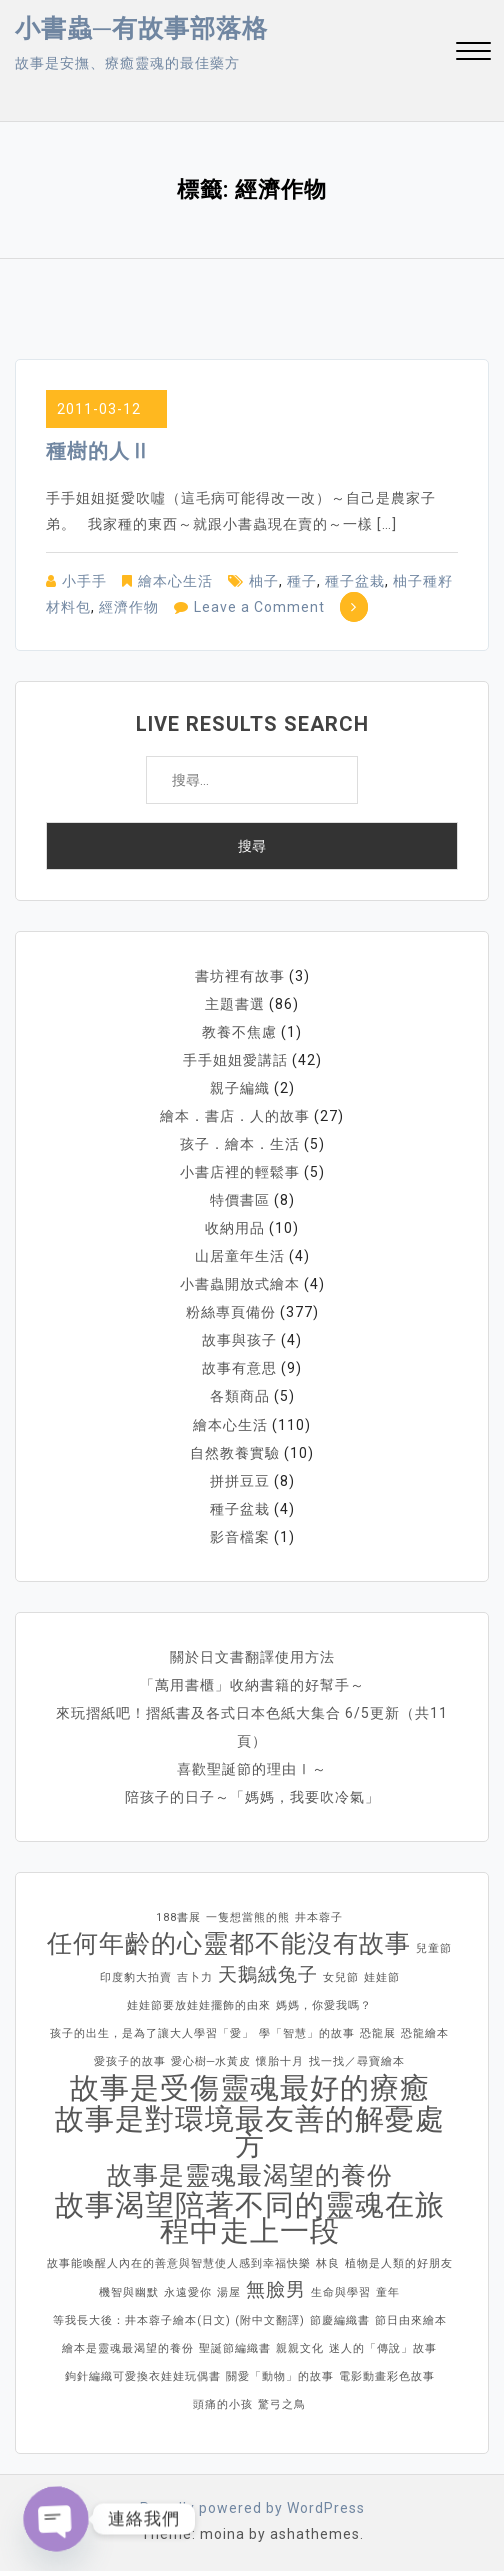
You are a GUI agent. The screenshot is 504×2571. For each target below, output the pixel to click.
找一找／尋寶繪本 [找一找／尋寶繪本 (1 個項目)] (357, 2060)
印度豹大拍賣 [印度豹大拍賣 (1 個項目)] (136, 1976)
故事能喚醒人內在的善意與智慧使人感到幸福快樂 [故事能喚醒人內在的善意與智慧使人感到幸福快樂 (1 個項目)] (179, 2262)
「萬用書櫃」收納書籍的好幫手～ (252, 1684)
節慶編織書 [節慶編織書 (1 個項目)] (340, 2319)
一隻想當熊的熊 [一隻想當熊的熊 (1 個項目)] (248, 1916)
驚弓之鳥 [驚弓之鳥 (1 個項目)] (282, 2403)
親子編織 (240, 1088)
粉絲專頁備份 (231, 1312)
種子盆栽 (355, 581)
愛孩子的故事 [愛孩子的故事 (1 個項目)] (130, 2060)
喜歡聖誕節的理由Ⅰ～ (252, 1768)
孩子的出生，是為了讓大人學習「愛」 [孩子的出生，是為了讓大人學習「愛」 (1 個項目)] (152, 2032)
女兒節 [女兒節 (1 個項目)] (341, 1976)
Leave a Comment (259, 607)
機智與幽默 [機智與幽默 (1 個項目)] (129, 2291)
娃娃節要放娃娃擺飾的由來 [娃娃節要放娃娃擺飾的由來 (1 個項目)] (199, 2004)
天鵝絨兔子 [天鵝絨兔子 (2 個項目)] (268, 1973)
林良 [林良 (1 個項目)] (328, 2262)
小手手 (84, 581)
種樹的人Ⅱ (98, 451)
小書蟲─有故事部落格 (141, 28)
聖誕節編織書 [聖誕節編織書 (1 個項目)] (235, 2347)
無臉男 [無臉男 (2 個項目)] (276, 2288)
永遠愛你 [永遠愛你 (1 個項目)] (188, 2291)
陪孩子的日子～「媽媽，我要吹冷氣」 (252, 1796)
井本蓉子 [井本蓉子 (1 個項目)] (319, 1916)
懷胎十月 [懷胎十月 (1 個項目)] (280, 2060)
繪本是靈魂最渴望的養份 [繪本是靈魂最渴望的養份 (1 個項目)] (128, 2347)
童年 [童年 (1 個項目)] (388, 2291)
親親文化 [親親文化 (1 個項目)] (300, 2347)
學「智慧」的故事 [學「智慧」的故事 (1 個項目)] (307, 2032)
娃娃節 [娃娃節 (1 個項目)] (382, 1976)
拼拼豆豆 (240, 1480)
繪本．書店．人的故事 (235, 1116)
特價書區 (240, 1200)
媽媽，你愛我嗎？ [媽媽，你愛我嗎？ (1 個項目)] (324, 2004)
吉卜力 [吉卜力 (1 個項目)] (195, 1976)
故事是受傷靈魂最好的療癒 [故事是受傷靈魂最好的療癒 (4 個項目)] (250, 2087)
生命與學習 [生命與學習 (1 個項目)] (341, 2291)
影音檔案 (240, 1536)
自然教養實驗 (235, 1452)
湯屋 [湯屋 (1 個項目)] (229, 2291)
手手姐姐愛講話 (235, 1060)
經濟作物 (129, 607)
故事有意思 (239, 1368)
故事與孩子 (239, 1340)
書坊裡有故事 (240, 976)
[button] (473, 53)
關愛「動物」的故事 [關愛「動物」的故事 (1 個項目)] (280, 2375)
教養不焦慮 (239, 1032)
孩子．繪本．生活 (240, 1144)
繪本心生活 (175, 581)
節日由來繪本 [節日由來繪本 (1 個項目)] (411, 2319)
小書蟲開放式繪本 (240, 1284)
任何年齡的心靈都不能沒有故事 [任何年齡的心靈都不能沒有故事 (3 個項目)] (229, 1943)
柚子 (264, 581)
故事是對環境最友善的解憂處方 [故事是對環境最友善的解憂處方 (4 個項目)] (250, 2131)
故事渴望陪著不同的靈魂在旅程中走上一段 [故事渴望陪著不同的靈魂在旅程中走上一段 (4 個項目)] (250, 2217)
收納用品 (235, 1228)
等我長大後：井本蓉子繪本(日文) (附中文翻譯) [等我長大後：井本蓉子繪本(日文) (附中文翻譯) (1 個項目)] (179, 2319)
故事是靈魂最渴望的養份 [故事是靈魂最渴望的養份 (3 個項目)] (250, 2175)
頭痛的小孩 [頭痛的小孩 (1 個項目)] (223, 2403)
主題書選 (235, 1004)
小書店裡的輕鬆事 (240, 1172)
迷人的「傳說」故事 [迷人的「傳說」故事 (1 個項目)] (383, 2347)
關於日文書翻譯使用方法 (252, 1656)
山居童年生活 (240, 1256)
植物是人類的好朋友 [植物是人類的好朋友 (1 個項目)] (399, 2262)
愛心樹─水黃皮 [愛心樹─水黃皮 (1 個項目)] (211, 2060)
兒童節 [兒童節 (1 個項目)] (434, 1947)
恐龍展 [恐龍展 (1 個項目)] (378, 2032)
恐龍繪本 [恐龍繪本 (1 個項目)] (425, 2032)
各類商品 (240, 1396)
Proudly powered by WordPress (252, 2507)
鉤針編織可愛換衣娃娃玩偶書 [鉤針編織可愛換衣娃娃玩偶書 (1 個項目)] (143, 2375)
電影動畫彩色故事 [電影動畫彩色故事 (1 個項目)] (387, 2375)
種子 (302, 581)
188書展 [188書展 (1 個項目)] (178, 1916)
